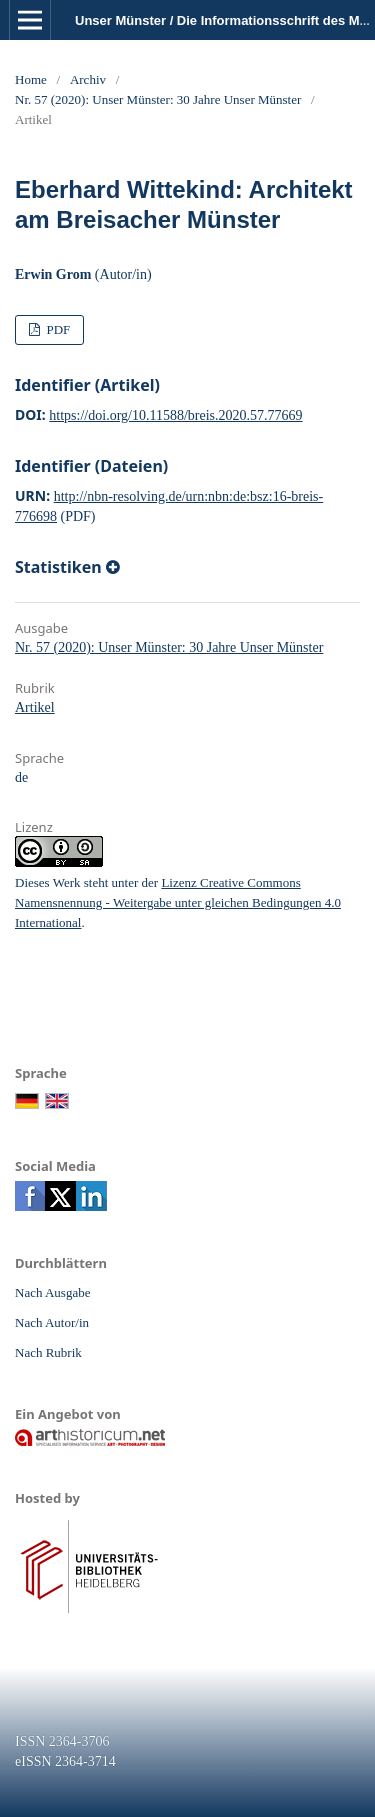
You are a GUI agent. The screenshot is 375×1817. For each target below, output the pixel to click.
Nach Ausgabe (52, 1292)
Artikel (35, 707)
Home (31, 79)
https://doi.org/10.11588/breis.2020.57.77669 (175, 415)
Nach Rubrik (48, 1352)
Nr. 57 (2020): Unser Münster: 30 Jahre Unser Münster (158, 99)
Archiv (88, 79)
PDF (56, 329)
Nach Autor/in (52, 1322)
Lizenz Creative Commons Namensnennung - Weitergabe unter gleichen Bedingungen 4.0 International (178, 902)
